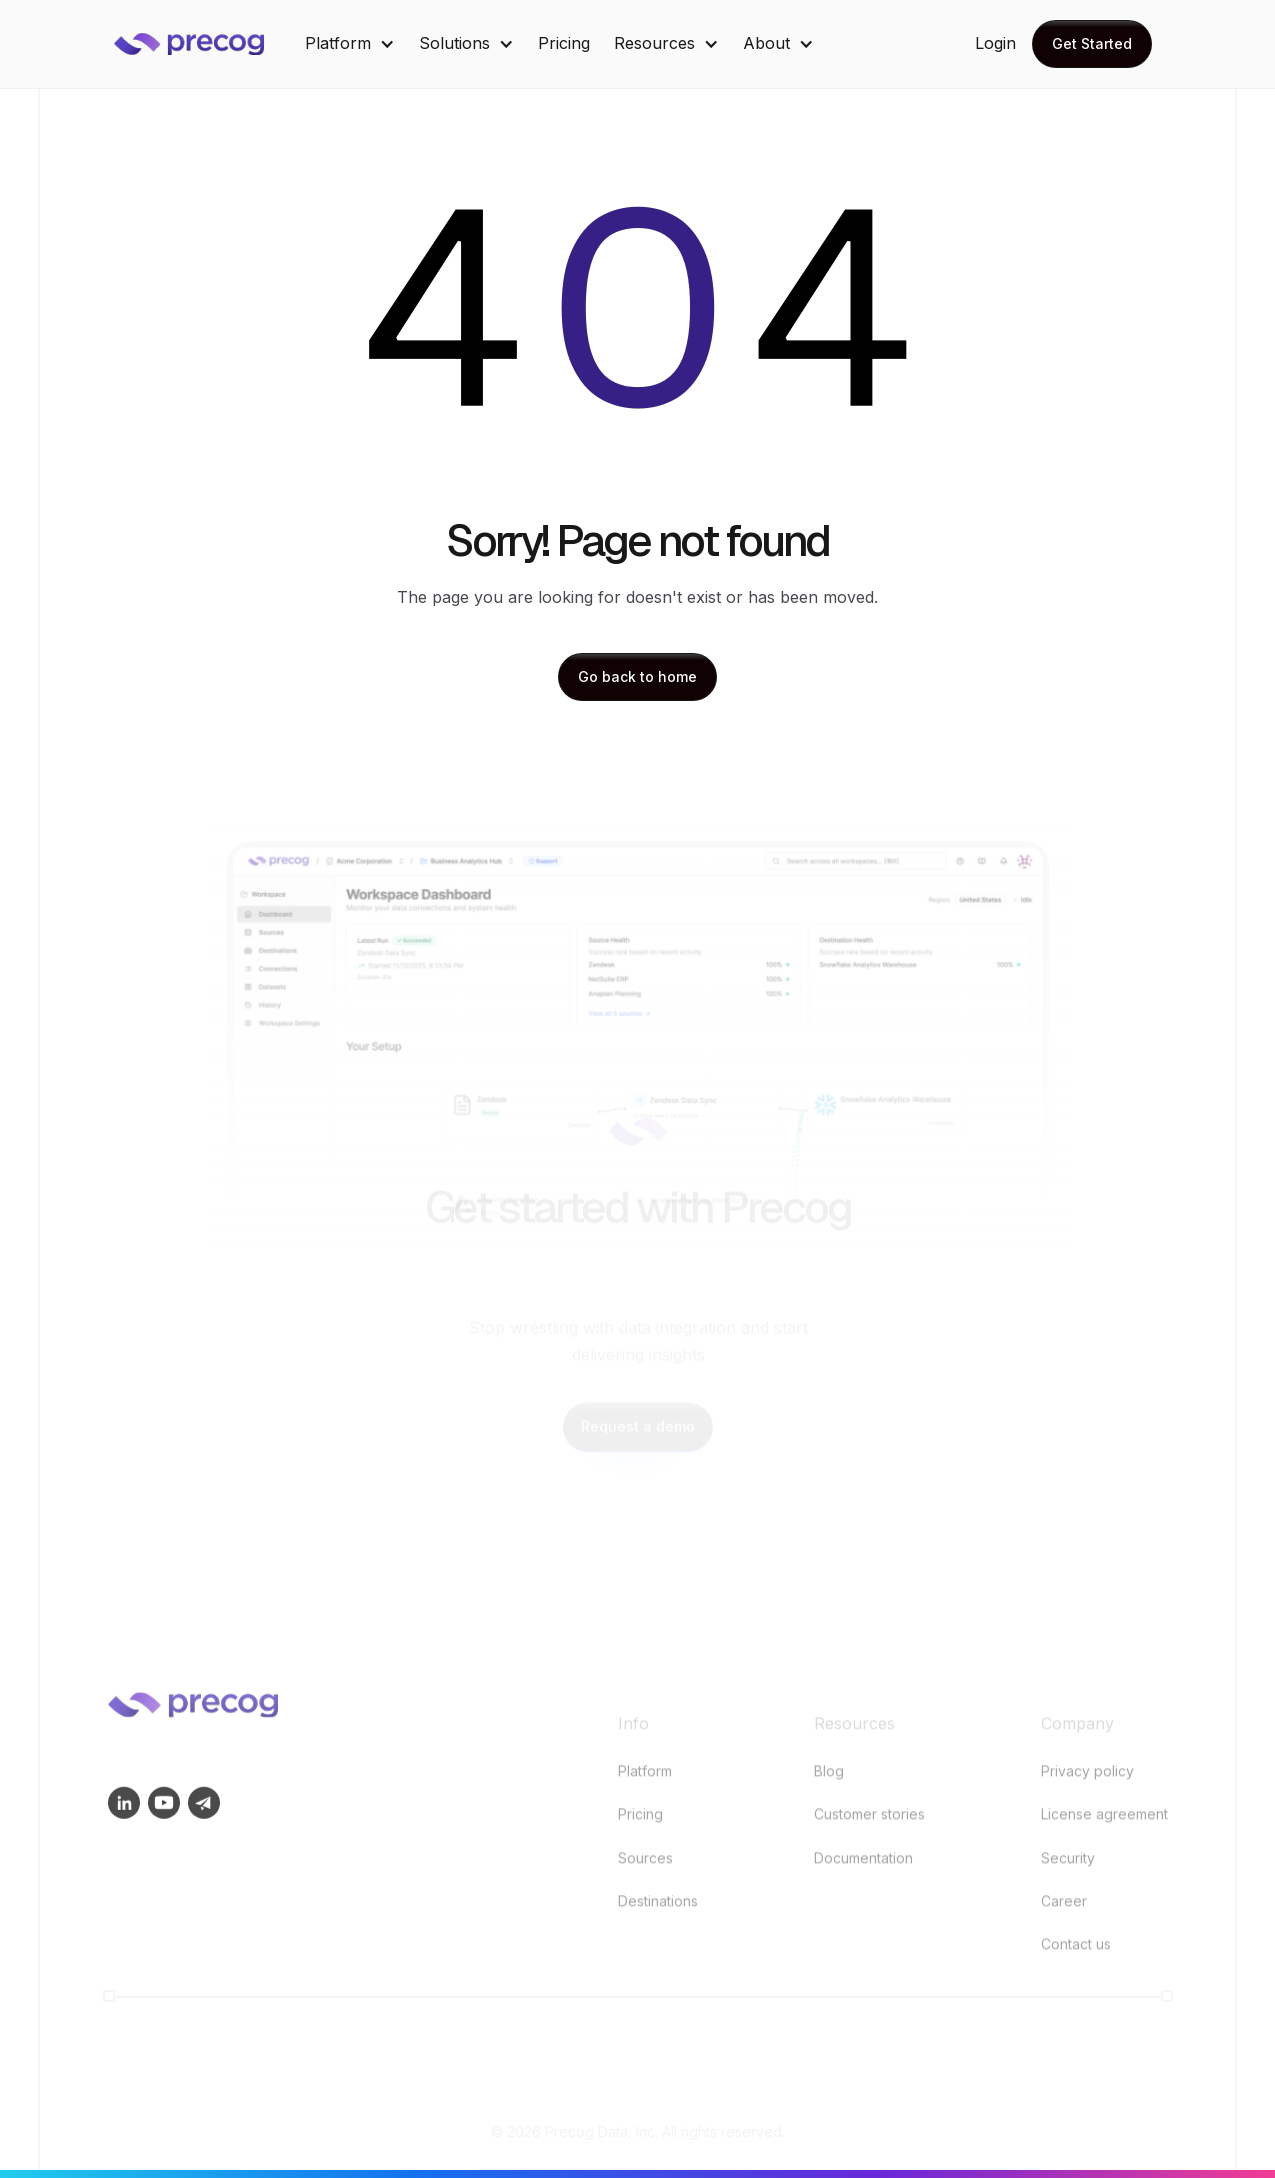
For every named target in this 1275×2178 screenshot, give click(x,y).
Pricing (564, 43)
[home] (204, 44)
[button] (350, 43)
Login (995, 43)
